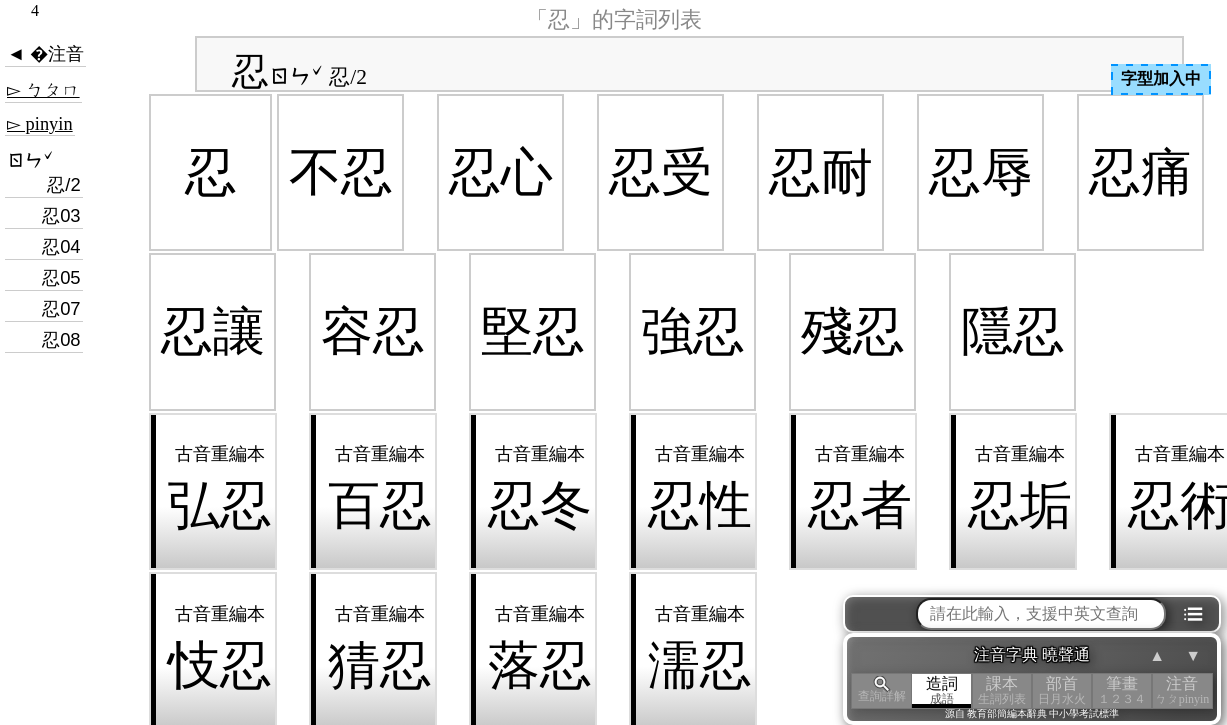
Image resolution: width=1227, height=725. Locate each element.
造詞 (942, 690)
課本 (1002, 690)
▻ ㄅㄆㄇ (43, 90)
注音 (1182, 690)
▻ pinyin (40, 124)
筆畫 (1122, 690)
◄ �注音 (45, 54)
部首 (1062, 690)
